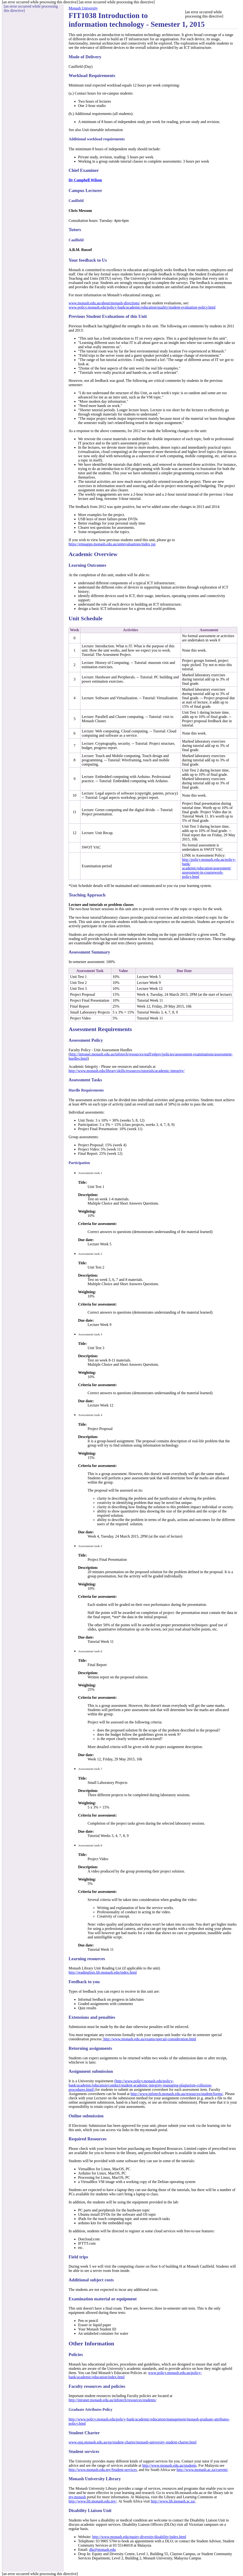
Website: (85, 2537)
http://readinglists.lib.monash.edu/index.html (103, 1972)
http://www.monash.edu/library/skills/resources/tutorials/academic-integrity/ (127, 1071)
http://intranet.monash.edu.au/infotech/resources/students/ (112, 2400)
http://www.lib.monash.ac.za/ (173, 2501)
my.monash (77, 2497)
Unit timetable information (102, 130)
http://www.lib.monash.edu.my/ (93, 2501)
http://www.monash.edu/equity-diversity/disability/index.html (139, 2537)
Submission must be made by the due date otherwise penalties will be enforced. (129, 2027)
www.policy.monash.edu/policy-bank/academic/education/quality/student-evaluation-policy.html (142, 307)
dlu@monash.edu (102, 2550)
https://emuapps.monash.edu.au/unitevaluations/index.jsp (112, 544)
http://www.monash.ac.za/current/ (202, 2470)
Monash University (83, 8)
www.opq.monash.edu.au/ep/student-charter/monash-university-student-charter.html (132, 2442)
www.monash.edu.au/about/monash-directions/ (104, 303)
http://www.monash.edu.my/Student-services (103, 2470)
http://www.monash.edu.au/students (169, 2465)
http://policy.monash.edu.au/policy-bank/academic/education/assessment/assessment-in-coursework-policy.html (209, 868)
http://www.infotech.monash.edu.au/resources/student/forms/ (177, 2094)
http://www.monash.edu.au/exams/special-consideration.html (149, 2039)
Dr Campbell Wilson (85, 180)
